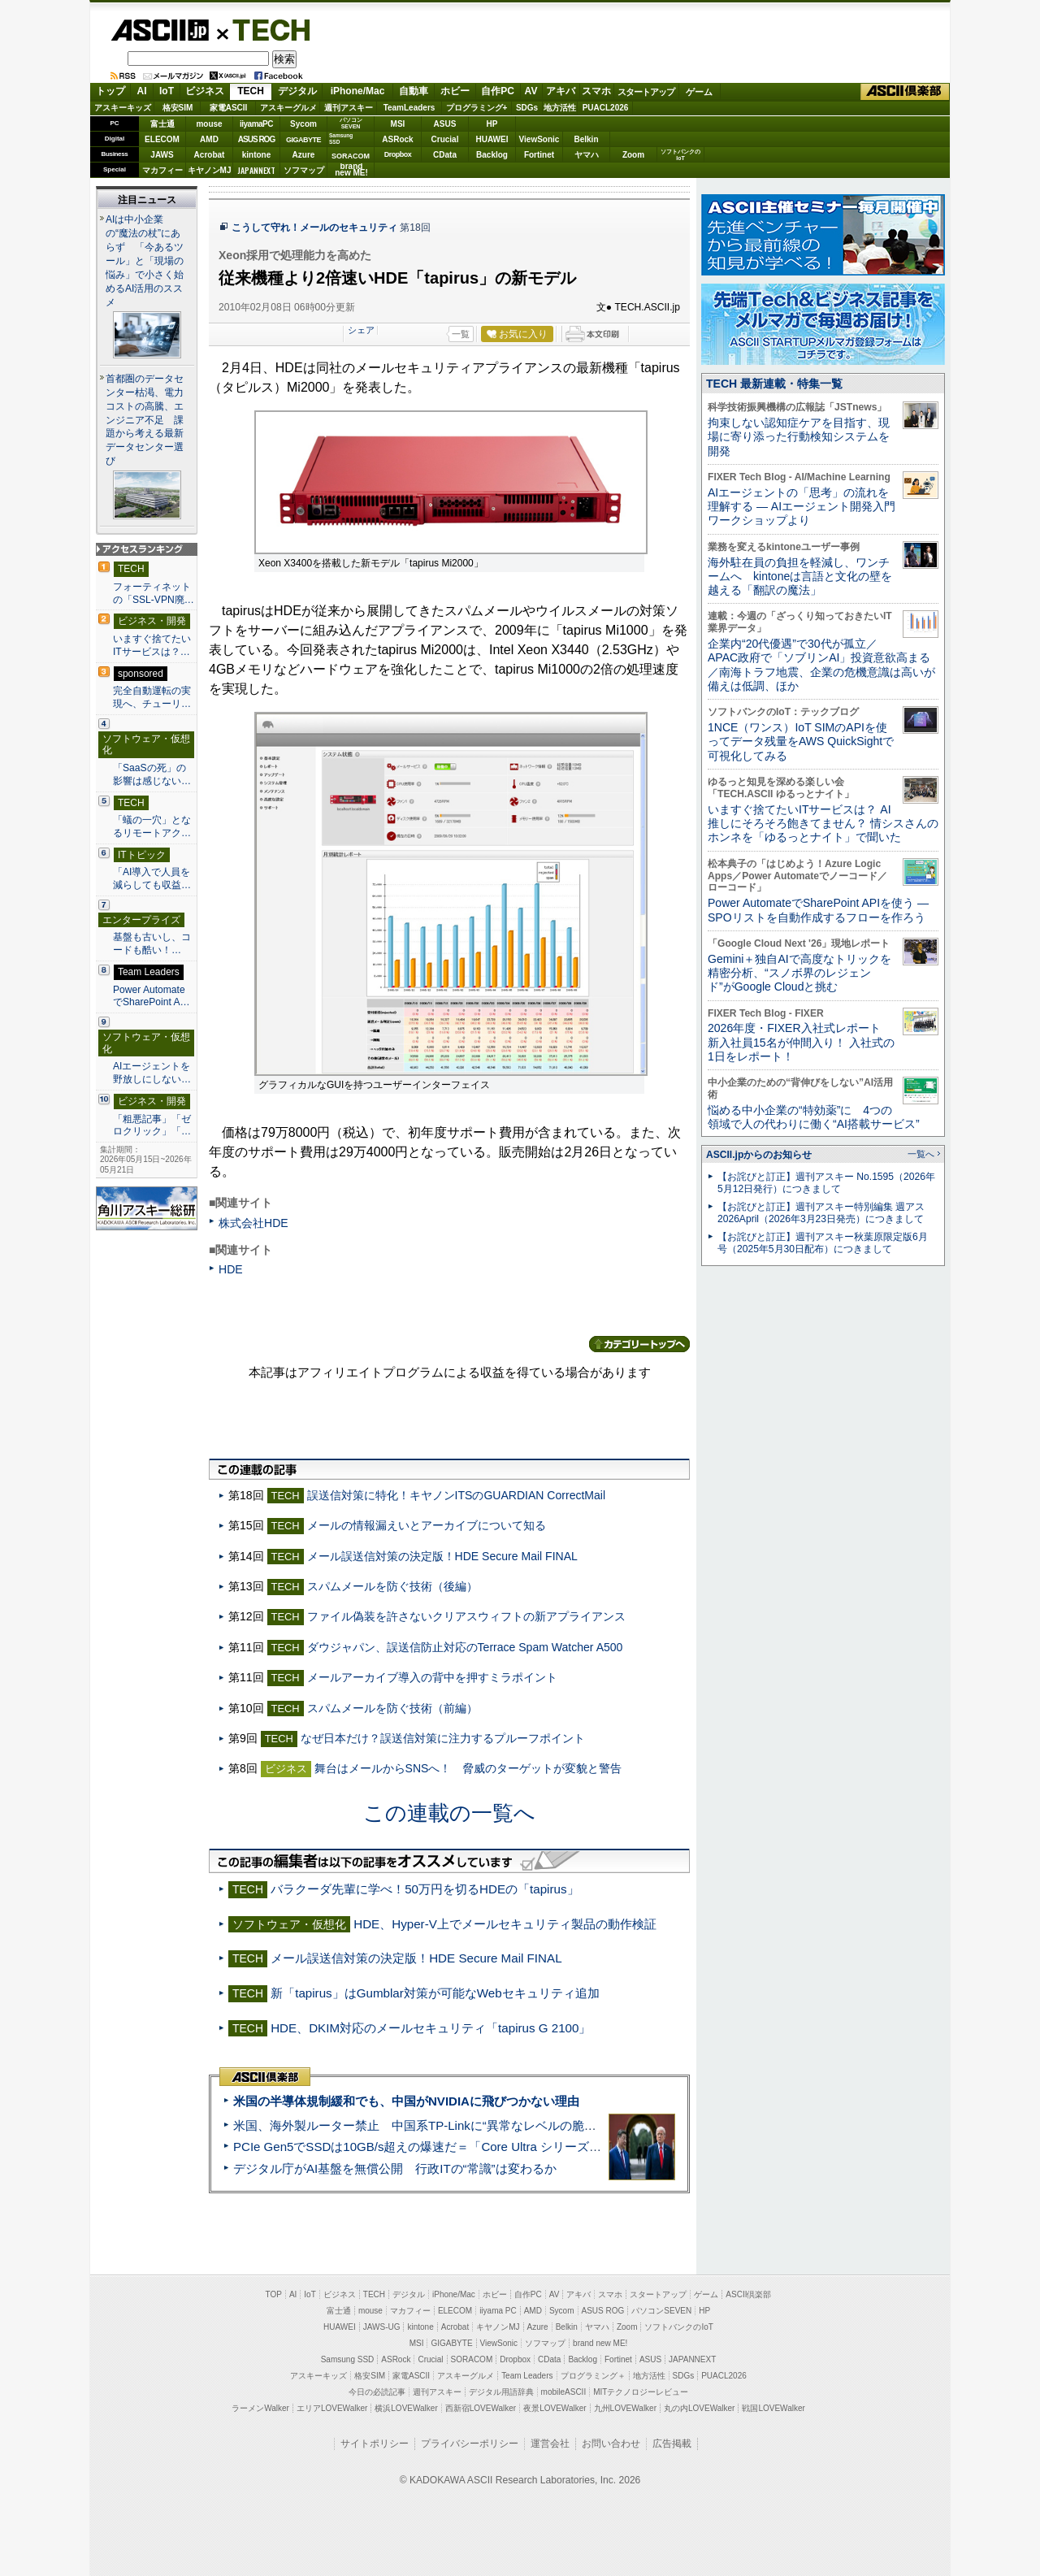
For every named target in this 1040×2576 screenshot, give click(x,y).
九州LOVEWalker (625, 2408)
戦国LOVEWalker (773, 2408)
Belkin (586, 139)
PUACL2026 (606, 107)
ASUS (445, 123)
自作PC (497, 91)
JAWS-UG (382, 2326)
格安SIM (177, 107)
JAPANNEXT (256, 170)
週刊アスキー (348, 107)
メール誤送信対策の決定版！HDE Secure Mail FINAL (442, 1556)
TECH (265, 29)
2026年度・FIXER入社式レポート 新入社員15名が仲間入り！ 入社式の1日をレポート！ (801, 1042)
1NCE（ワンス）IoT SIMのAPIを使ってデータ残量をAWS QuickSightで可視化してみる (801, 741)
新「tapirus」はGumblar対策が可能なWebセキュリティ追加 (435, 1993)
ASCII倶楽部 (905, 92)
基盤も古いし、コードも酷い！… (152, 943)
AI (142, 91)
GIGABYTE (303, 140)
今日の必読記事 (377, 2391)
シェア (361, 330)
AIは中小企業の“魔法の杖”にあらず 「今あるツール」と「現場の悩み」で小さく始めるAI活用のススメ (145, 261)
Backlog (492, 154)
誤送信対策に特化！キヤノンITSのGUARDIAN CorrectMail (456, 1495)
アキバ (560, 91)
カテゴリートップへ (639, 1344)
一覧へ (921, 1154)
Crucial (445, 139)
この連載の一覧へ (449, 1813)
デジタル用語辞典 (501, 2391)
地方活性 (560, 107)
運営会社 (550, 2443)
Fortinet (539, 154)
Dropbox (398, 154)
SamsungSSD (341, 138)
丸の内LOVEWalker (699, 2408)
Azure (303, 154)
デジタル (297, 91)
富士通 (162, 123)
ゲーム (699, 92)
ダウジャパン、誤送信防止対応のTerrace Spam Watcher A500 (465, 1647)
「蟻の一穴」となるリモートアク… (152, 826)
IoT (166, 91)
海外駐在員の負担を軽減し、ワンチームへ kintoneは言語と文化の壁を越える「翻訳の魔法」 (800, 576)
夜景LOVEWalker (554, 2408)
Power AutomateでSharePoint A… (151, 996)
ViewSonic (539, 139)
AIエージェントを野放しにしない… (152, 1072)
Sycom (303, 123)
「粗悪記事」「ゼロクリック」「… (152, 1125)
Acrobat (209, 154)
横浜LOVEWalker (406, 2408)
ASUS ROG (256, 139)
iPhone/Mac (358, 91)
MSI (398, 123)
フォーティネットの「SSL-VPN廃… (153, 593)
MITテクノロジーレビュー (640, 2391)
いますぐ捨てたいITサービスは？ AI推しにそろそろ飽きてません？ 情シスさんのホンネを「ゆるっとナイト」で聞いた (823, 823)
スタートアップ (646, 92)
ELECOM (162, 139)
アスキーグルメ (288, 107)
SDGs (527, 107)
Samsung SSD (348, 2359)
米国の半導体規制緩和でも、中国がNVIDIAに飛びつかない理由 (406, 2101)
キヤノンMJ (210, 170)
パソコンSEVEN (351, 123)
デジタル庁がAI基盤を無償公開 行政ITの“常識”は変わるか (395, 2168)
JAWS (161, 154)
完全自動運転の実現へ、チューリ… (152, 697)
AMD (209, 139)
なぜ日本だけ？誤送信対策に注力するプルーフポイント (443, 1738)
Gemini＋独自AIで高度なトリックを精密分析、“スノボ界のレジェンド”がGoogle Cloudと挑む (799, 973)
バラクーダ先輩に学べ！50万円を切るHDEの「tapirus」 (424, 1889)
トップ (110, 91)
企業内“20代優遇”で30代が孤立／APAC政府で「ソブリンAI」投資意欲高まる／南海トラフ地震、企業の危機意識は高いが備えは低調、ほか (821, 664)
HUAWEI (492, 139)
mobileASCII (564, 2391)
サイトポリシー (374, 2443)
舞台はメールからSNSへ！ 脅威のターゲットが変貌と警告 (468, 1768)
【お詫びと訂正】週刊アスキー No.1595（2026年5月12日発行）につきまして (826, 1183)
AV (531, 91)
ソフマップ (304, 170)
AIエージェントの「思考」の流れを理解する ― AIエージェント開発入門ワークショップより (801, 506)
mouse (209, 123)
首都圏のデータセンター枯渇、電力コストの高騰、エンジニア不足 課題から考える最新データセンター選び (145, 420)
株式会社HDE (253, 1222)
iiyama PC (498, 2310)
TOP (274, 2294)
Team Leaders (526, 2375)
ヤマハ (586, 154)
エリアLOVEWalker (332, 2408)
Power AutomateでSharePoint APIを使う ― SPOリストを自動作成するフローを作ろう (818, 909)
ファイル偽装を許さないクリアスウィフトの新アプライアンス (466, 1616)
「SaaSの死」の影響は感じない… (152, 774)
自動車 (413, 91)
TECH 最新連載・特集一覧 (774, 383)
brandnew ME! (351, 170)
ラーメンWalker (260, 2408)
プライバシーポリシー (469, 2443)
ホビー (455, 91)
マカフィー (162, 170)
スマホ (596, 91)
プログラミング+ (477, 107)
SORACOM (472, 2359)
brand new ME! (600, 2343)
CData (445, 154)
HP (492, 123)
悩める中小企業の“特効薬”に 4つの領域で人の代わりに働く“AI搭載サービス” (814, 1117)
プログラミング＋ (593, 2375)
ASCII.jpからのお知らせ (759, 1154)
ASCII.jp (159, 30)
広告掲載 (671, 2443)
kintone (256, 154)
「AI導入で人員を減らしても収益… (152, 878)
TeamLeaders (410, 107)
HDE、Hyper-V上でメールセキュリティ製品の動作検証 (504, 1924)
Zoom (633, 154)
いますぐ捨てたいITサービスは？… (152, 645)
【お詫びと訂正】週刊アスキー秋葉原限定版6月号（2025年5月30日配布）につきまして (822, 1243)
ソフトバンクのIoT (680, 155)
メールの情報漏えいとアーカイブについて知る (426, 1525)
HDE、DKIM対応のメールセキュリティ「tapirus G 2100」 (431, 2028)
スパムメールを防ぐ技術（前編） (392, 1708)
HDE (231, 1269)
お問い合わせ (611, 2443)
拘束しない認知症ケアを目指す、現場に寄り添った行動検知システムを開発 (799, 437)
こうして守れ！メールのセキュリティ (314, 227)
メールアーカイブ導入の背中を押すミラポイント (432, 1677)
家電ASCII (229, 107)
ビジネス (204, 91)
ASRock (397, 139)
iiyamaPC (256, 123)
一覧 (461, 334)
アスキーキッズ (122, 107)
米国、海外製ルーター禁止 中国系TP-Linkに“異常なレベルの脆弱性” (423, 2125)
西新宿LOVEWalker (480, 2408)
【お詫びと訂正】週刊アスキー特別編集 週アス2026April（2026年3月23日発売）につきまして (821, 1213)
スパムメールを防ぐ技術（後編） (392, 1586)
